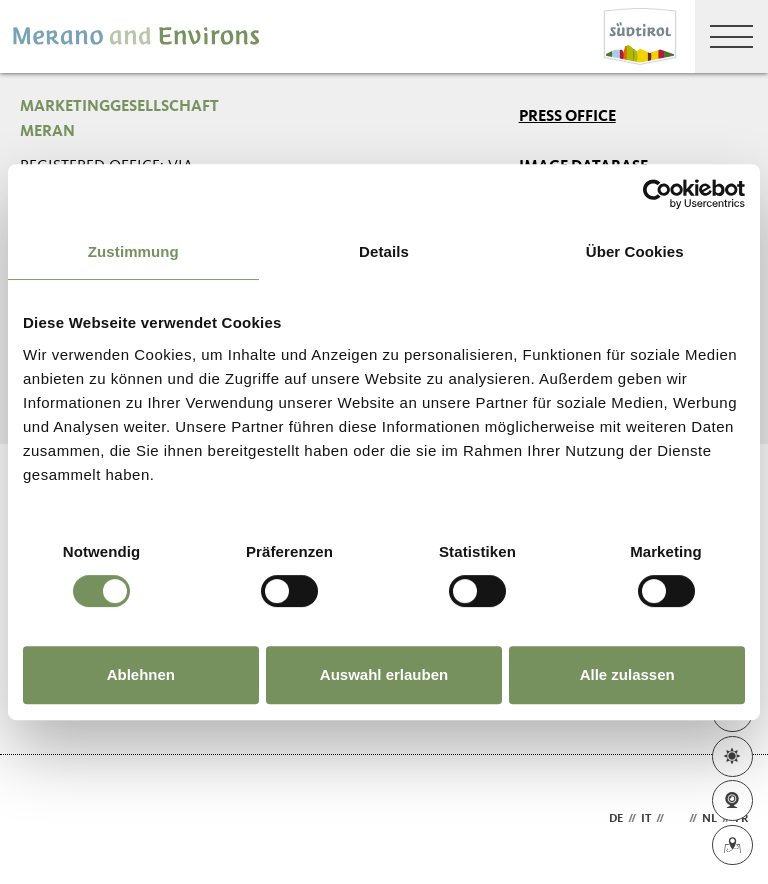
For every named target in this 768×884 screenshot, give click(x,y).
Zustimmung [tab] (133, 251)
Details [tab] (384, 251)
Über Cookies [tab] (635, 251)
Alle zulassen (627, 674)
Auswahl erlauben (384, 674)
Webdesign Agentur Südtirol (44, 819)
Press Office (567, 117)
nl (709, 819)
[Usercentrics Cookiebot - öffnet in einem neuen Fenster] (657, 194)
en (676, 819)
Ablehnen (141, 674)
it (646, 819)
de (616, 819)
